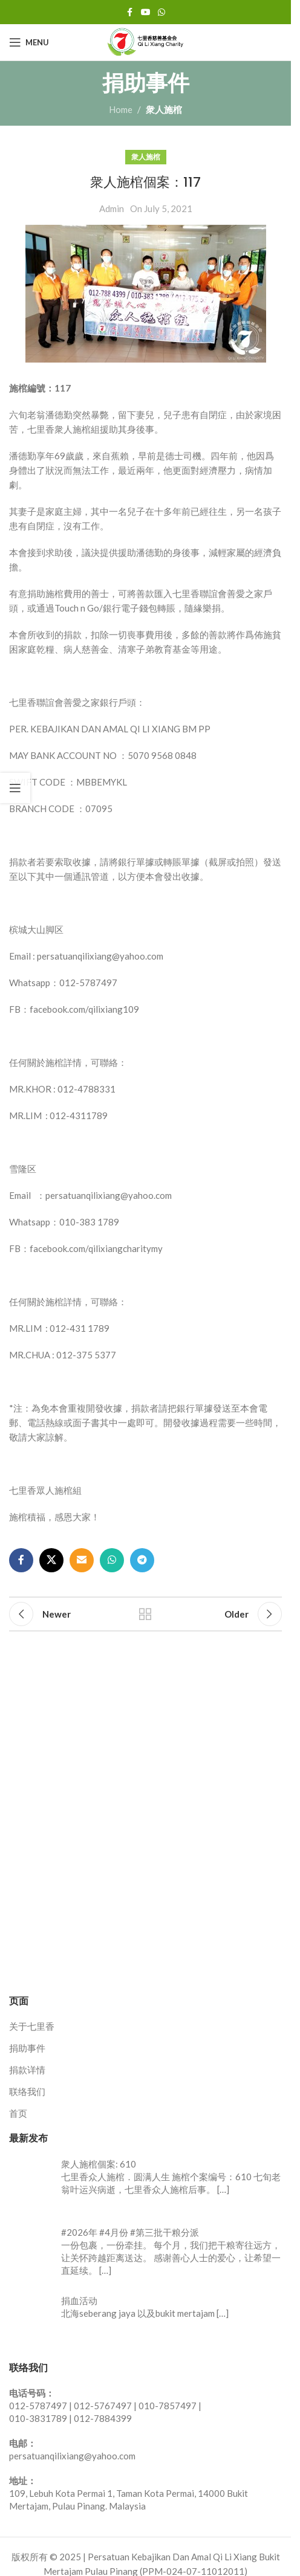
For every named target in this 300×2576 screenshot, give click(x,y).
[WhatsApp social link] (161, 12)
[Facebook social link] (130, 12)
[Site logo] (145, 41)
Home (120, 109)
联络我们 (27, 2091)
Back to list (145, 1614)
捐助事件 (27, 2047)
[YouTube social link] (145, 12)
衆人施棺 (164, 109)
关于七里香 (31, 2026)
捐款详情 (27, 2069)
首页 (18, 2113)
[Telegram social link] (142, 1560)
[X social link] (51, 1560)
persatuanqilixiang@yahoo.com (72, 2455)
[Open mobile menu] (29, 42)
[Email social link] (82, 1560)
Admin (111, 208)
